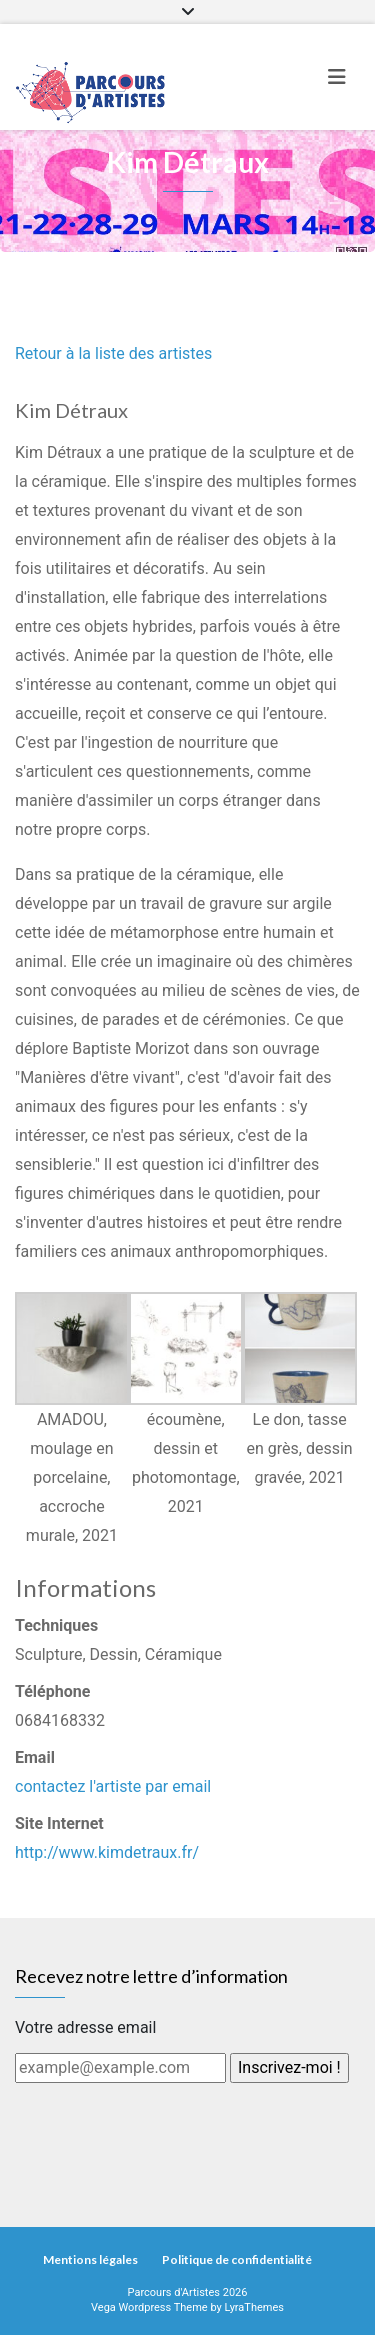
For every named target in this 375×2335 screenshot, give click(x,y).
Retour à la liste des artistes (113, 353)
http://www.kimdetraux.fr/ (107, 1852)
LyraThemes (254, 2307)
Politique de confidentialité (237, 2259)
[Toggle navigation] (337, 77)
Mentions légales (90, 2259)
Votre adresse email (85, 2027)
